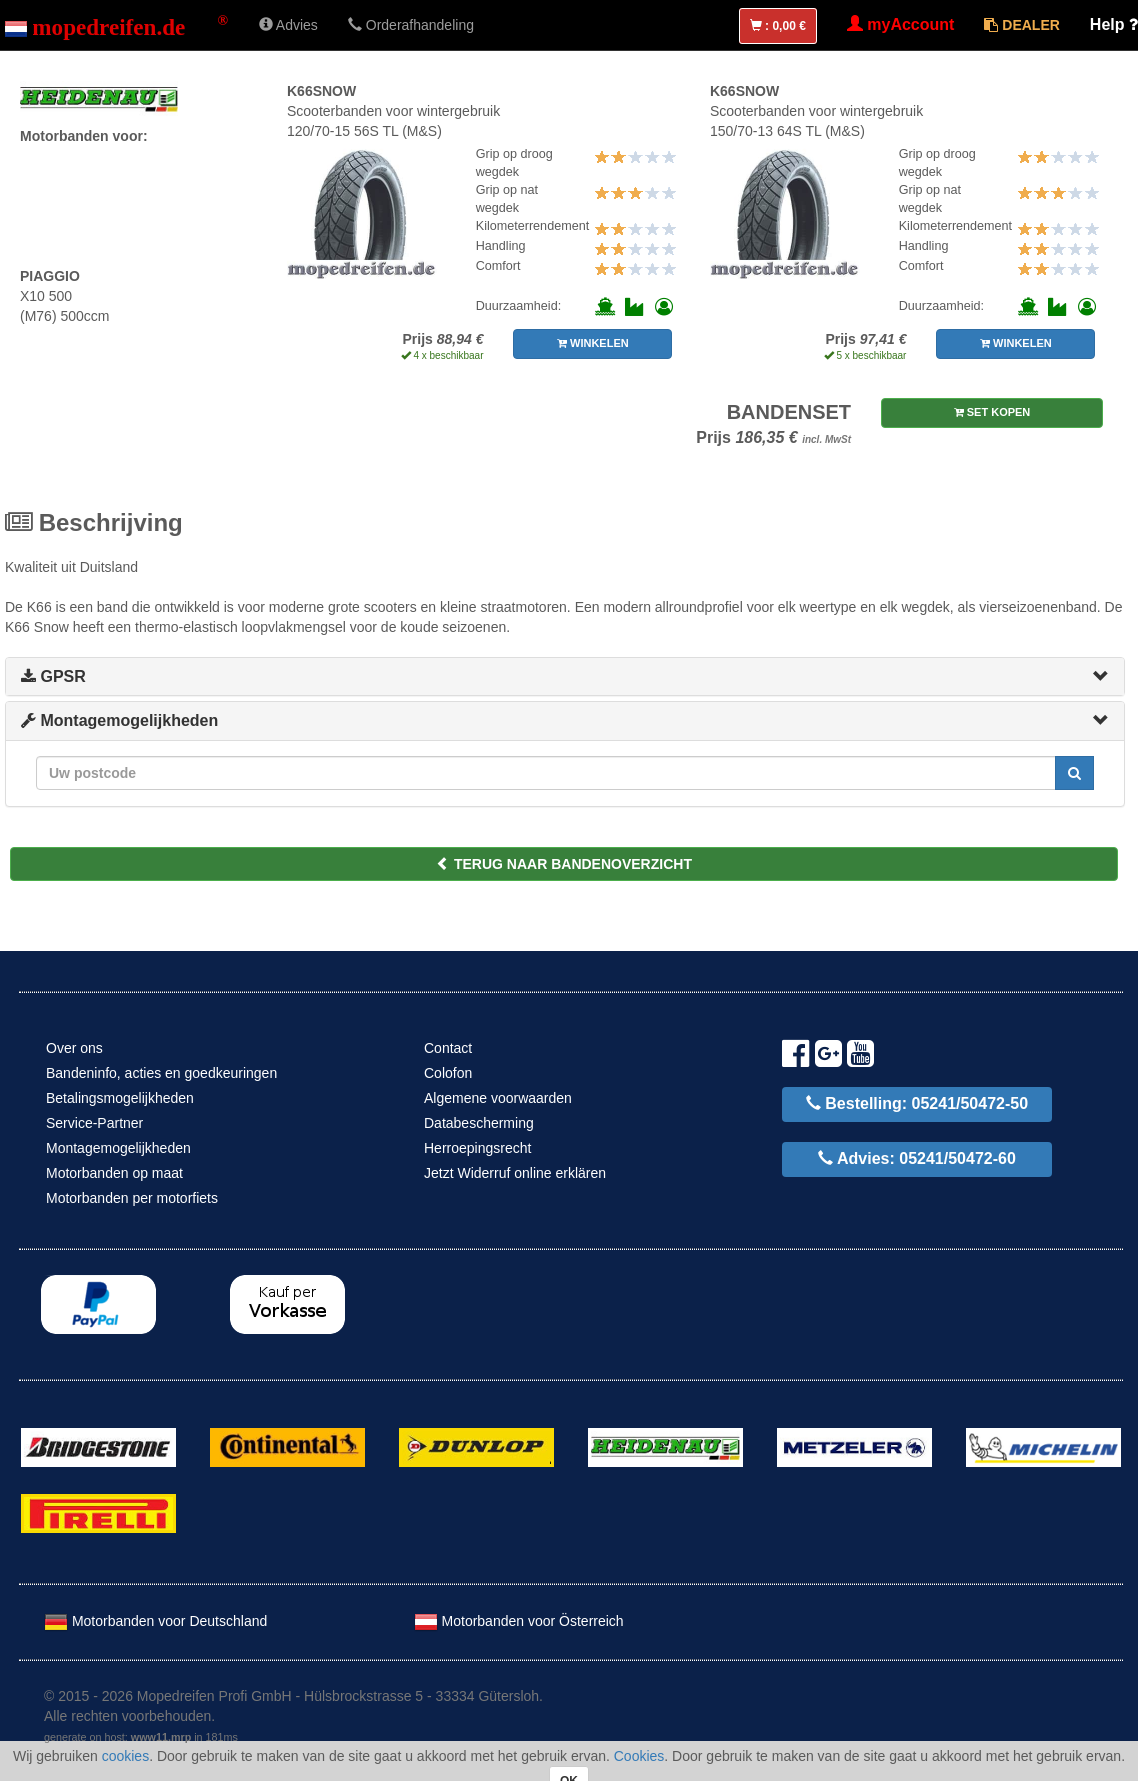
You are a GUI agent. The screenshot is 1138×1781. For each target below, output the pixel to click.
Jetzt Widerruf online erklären (515, 1173)
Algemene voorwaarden (498, 1098)
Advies (288, 25)
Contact (448, 1048)
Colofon (448, 1073)
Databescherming (479, 1123)
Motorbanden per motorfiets (132, 1198)
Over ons (74, 1048)
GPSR (53, 676)
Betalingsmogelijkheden (120, 1098)
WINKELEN (593, 343)
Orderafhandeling (411, 25)
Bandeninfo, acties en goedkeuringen (161, 1073)
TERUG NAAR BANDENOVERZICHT (564, 864)
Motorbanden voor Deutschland (155, 1621)
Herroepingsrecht (477, 1148)
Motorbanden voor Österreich (519, 1621)
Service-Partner (94, 1123)
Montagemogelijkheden (119, 720)
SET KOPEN (992, 412)
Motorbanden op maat (114, 1173)
